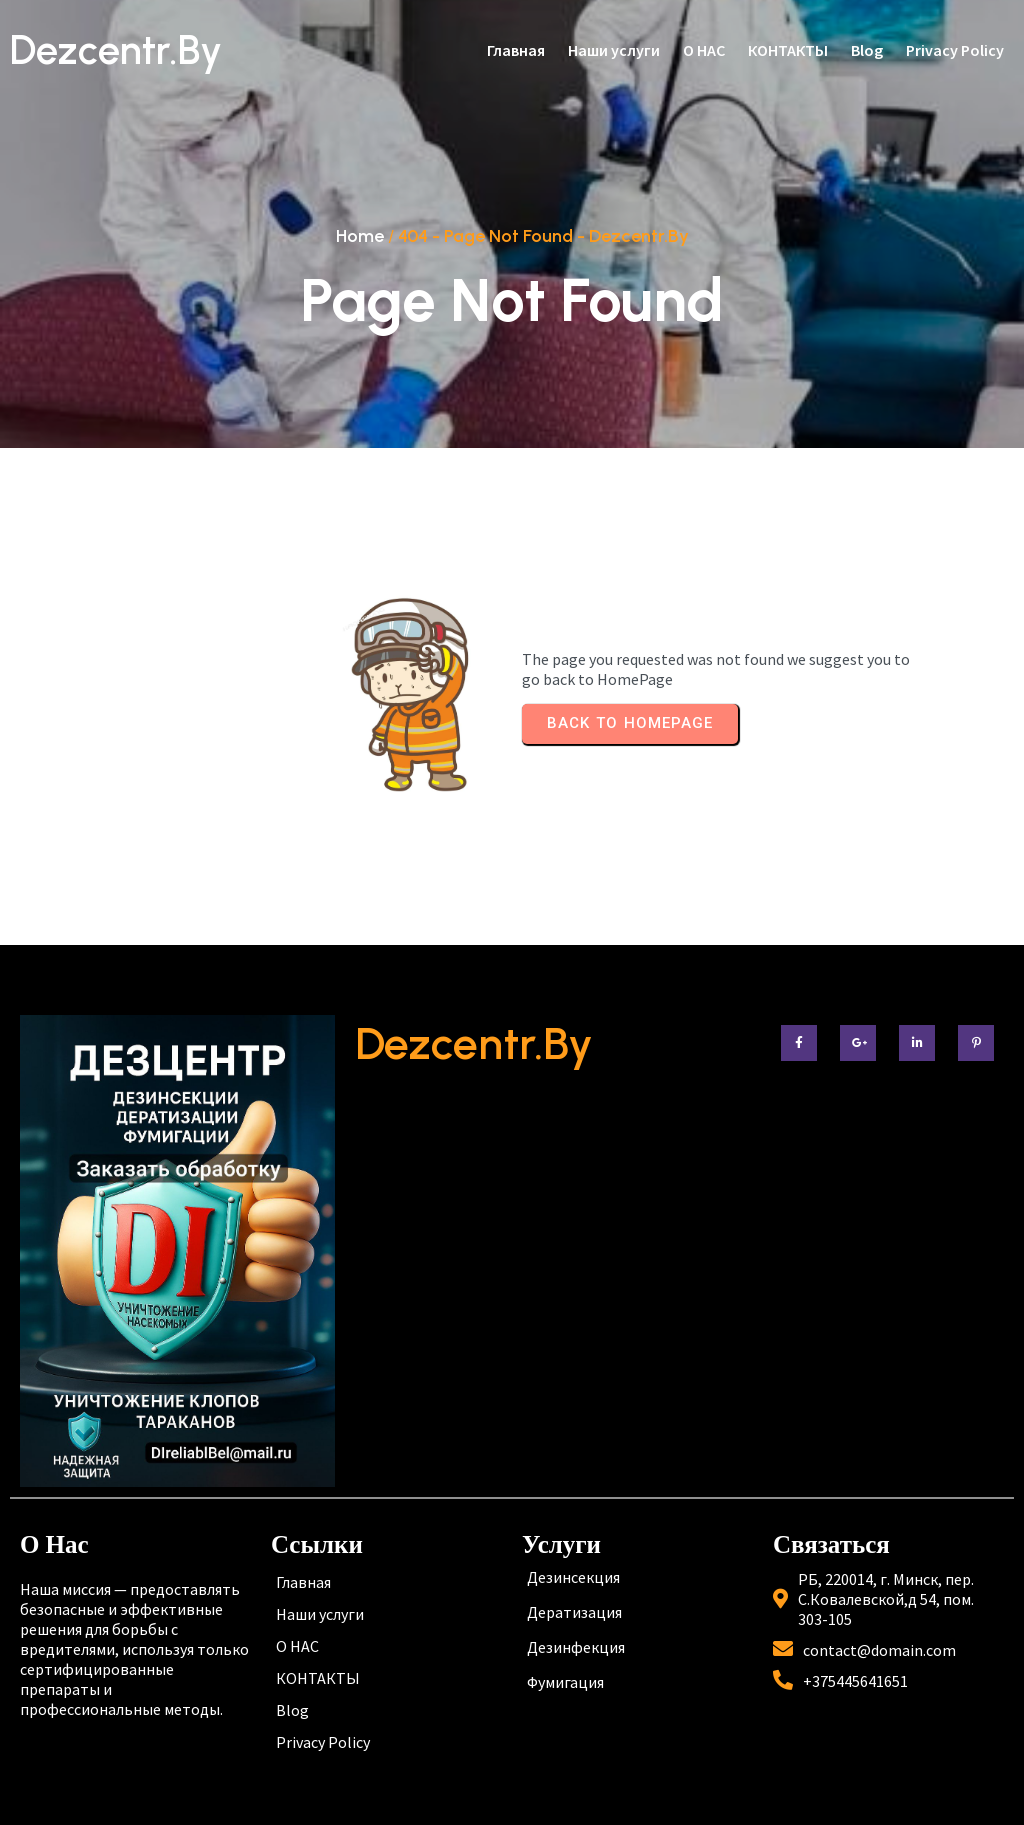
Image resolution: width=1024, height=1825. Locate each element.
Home (360, 236)
